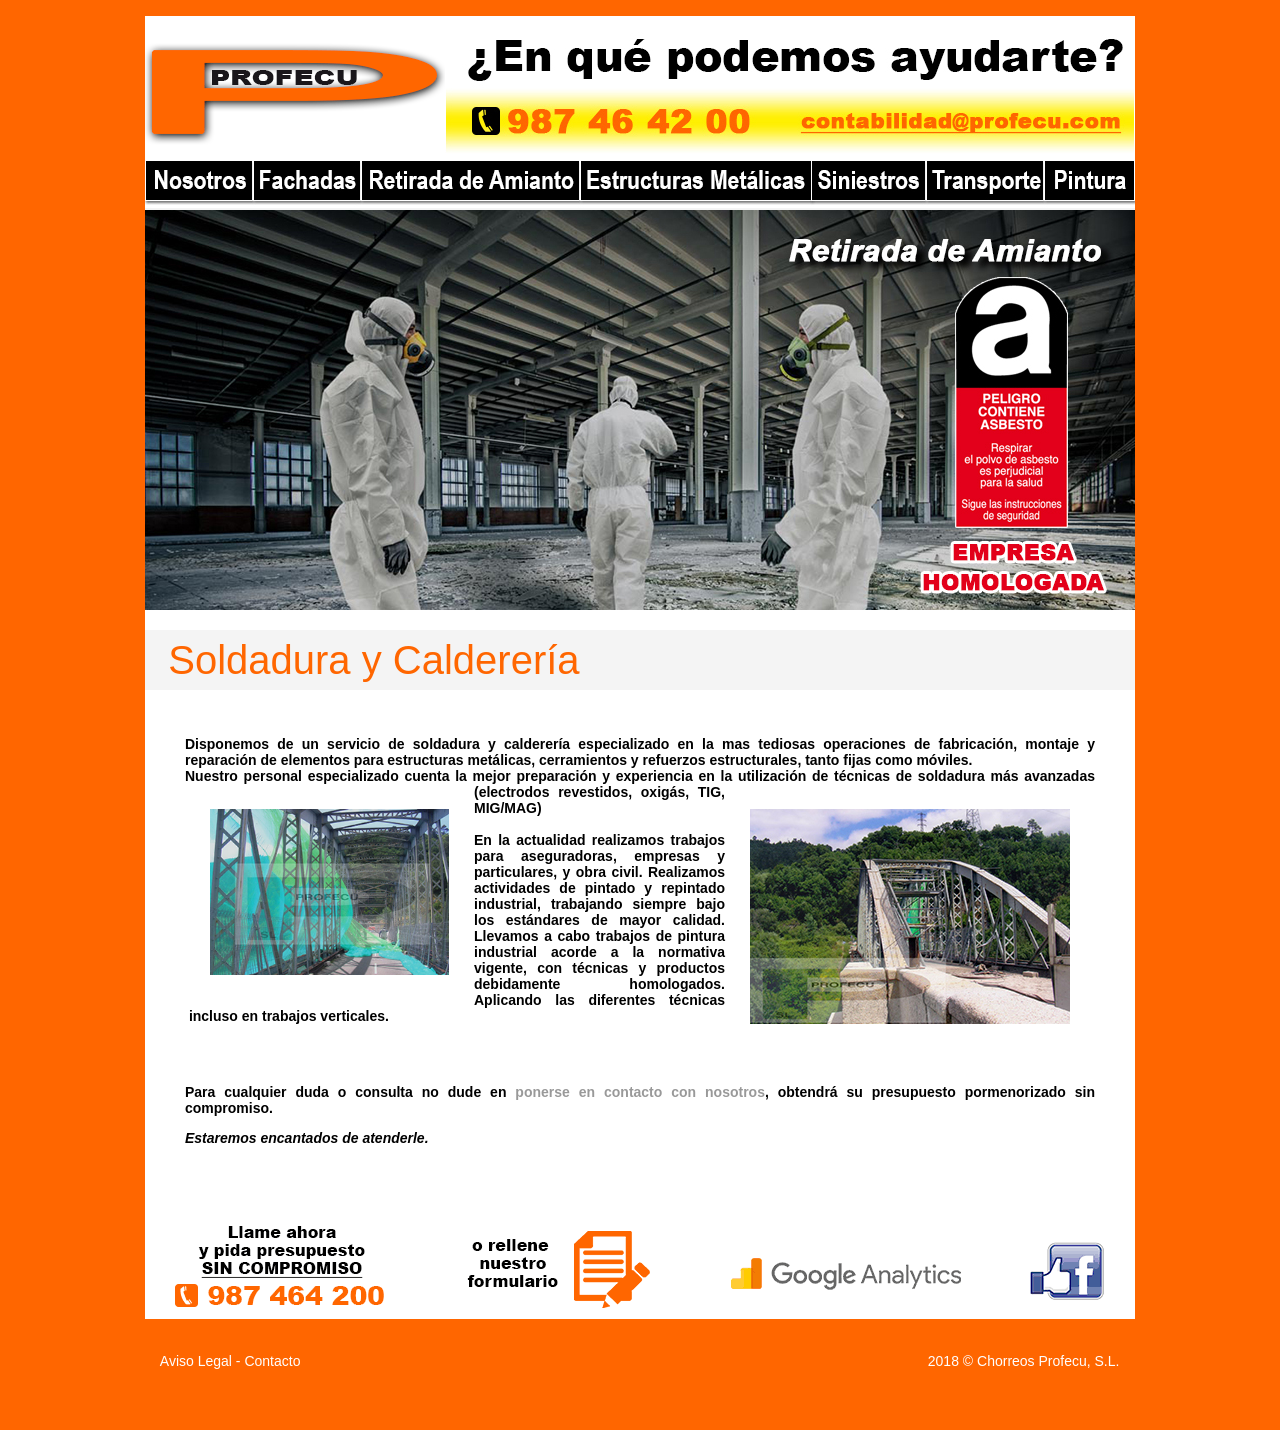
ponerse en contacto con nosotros (640, 1092)
